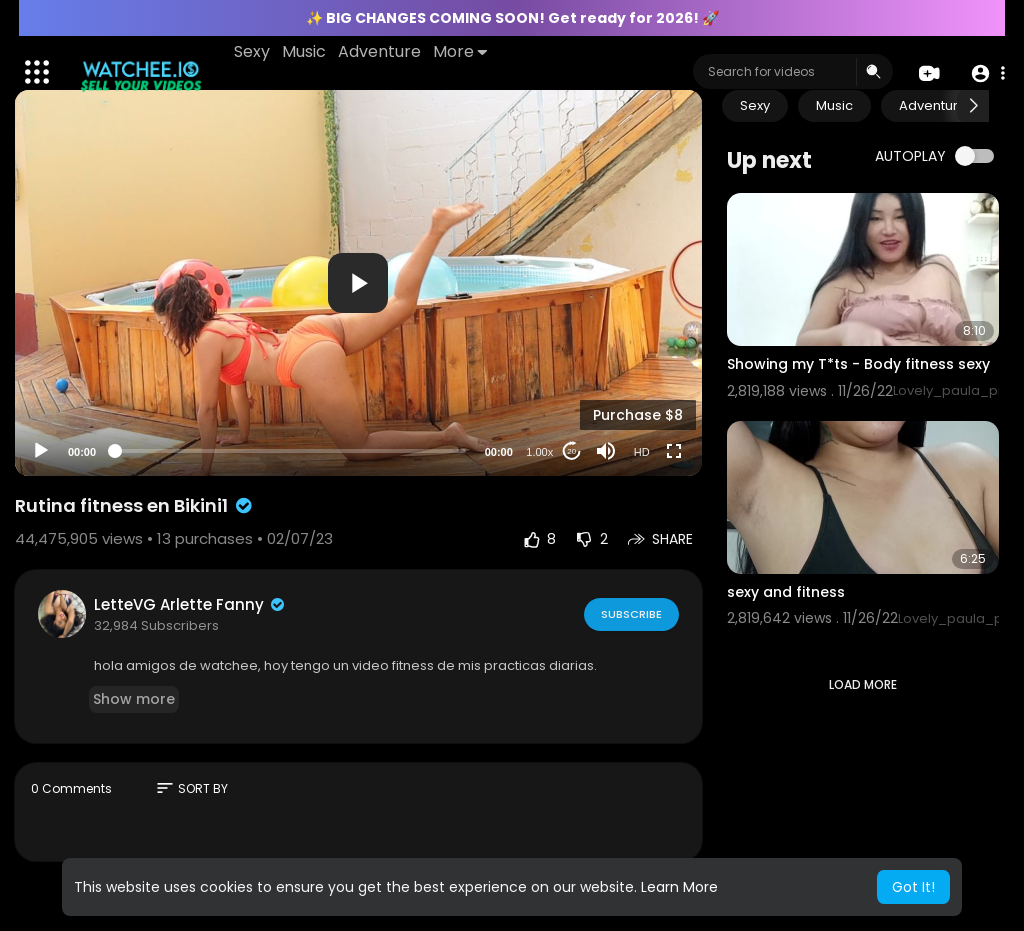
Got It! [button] (913, 887)
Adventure (380, 51)
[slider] (290, 451)
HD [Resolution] (642, 452)
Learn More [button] (679, 887)
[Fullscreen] (674, 451)
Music (305, 51)
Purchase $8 (638, 415)
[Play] (41, 451)
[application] (358, 283)
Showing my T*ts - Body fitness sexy (858, 364)
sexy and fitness (786, 592)
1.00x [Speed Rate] (539, 452)
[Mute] (606, 451)
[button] (986, 72)
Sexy (253, 51)
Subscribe (630, 613)
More (461, 51)
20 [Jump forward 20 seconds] (571, 451)
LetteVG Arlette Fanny (190, 604)
